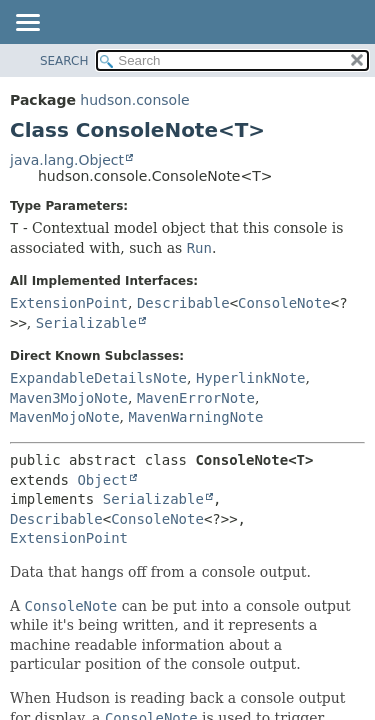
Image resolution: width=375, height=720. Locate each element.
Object (102, 480)
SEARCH (64, 61)
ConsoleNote (284, 303)
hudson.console (134, 100)
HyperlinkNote (251, 378)
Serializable (86, 323)
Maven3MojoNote (69, 398)
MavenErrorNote (196, 398)
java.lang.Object (67, 160)
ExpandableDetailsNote (98, 378)
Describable (183, 303)
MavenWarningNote (195, 417)
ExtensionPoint (69, 303)
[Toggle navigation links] (27, 24)
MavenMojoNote (65, 417)
